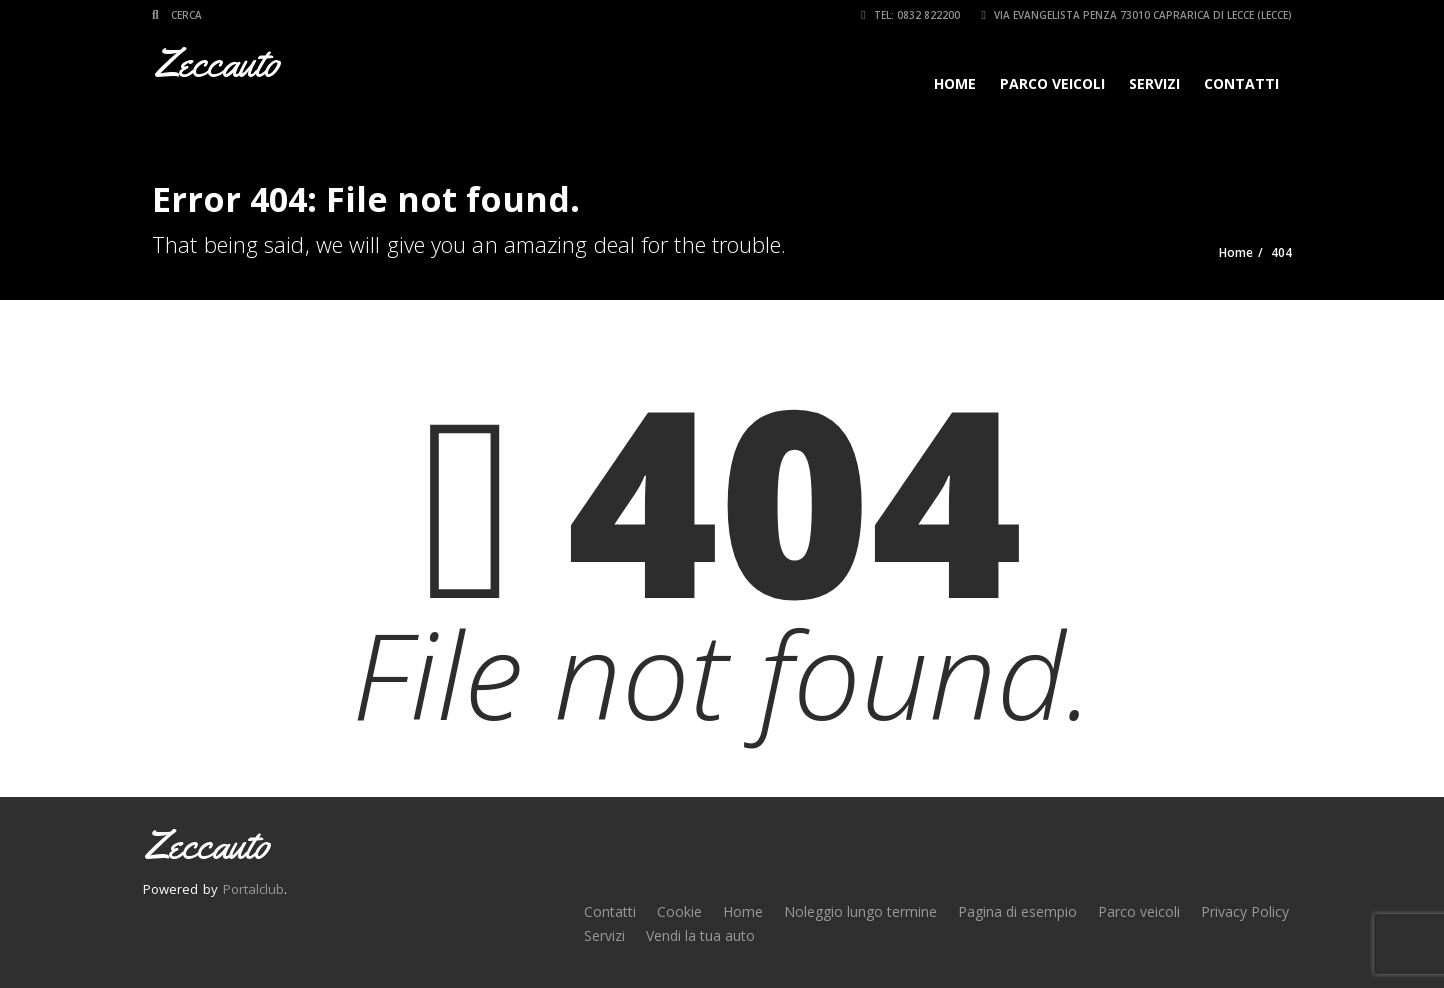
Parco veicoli (1052, 83)
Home (955, 83)
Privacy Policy (1245, 911)
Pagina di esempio (1017, 911)
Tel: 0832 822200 (910, 15)
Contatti (1241, 83)
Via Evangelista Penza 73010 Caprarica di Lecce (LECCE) (1137, 15)
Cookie (679, 911)
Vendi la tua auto (700, 935)
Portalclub (253, 889)
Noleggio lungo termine (860, 911)
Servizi (1154, 83)
